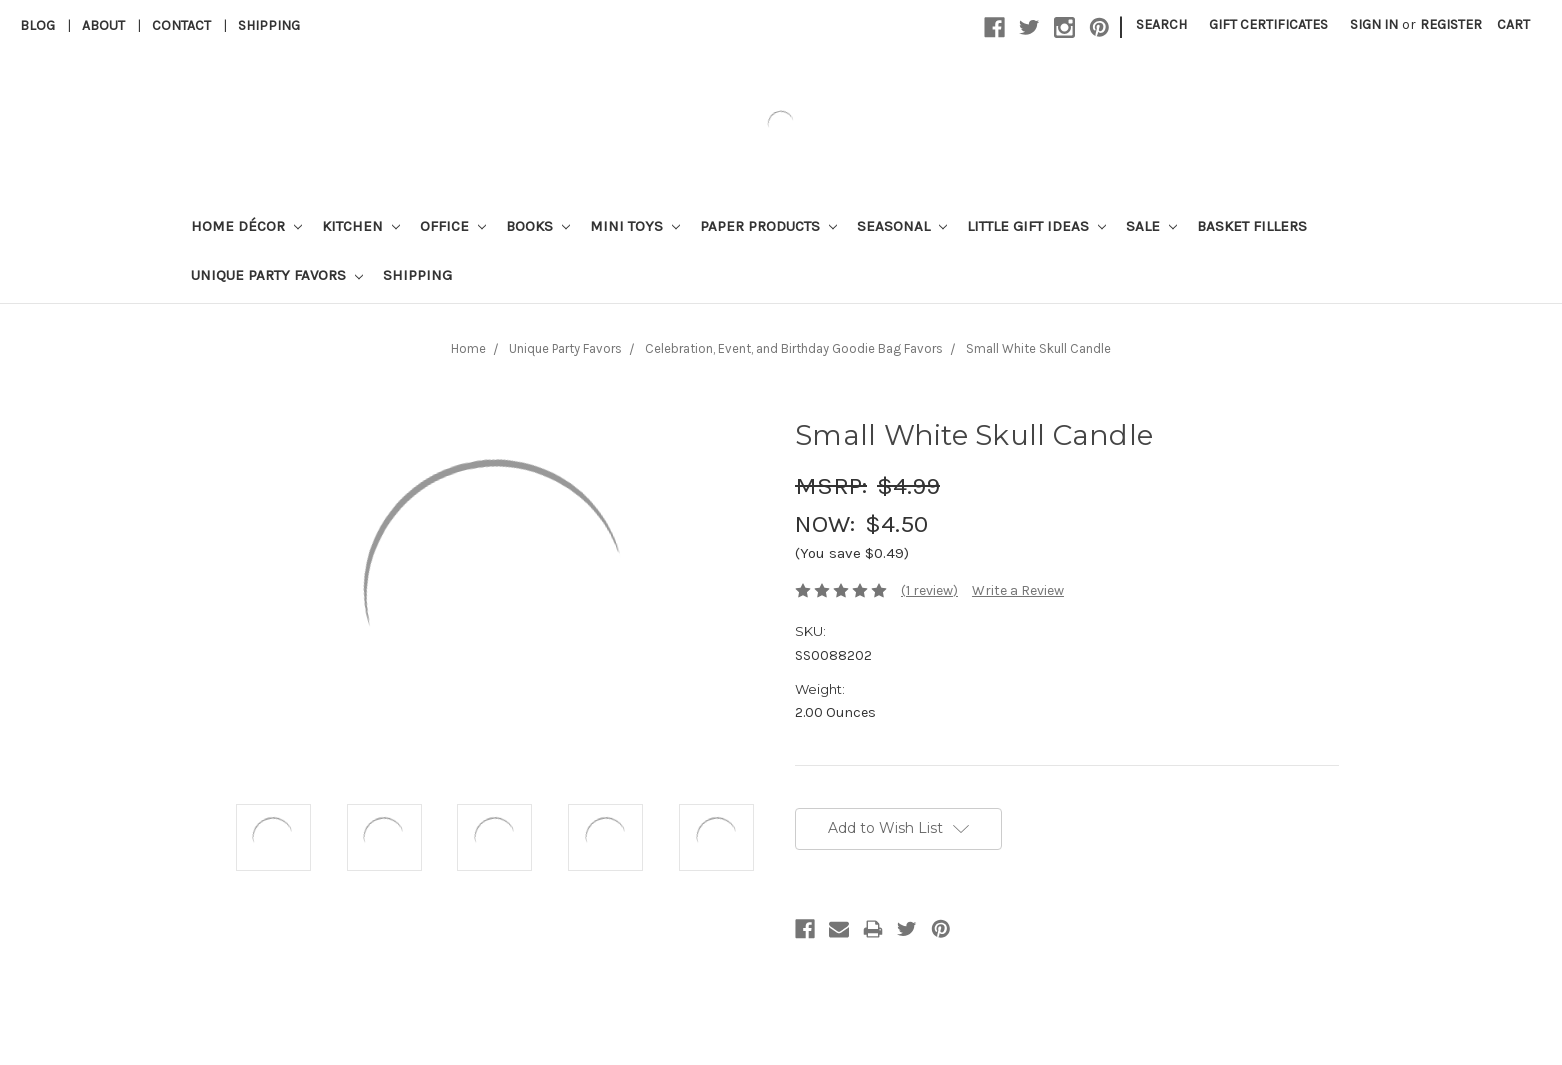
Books (538, 226)
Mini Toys (635, 226)
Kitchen (361, 226)
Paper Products (768, 226)
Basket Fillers (1252, 226)
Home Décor (246, 226)
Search (1161, 24)
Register (1451, 24)
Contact (181, 25)
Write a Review (1018, 590)
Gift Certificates (1268, 24)
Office (453, 226)
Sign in (1374, 24)
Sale (1151, 226)
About (103, 25)
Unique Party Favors (277, 275)
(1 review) (929, 590)
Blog (37, 25)
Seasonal (902, 226)
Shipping (269, 25)
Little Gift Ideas (1036, 226)
